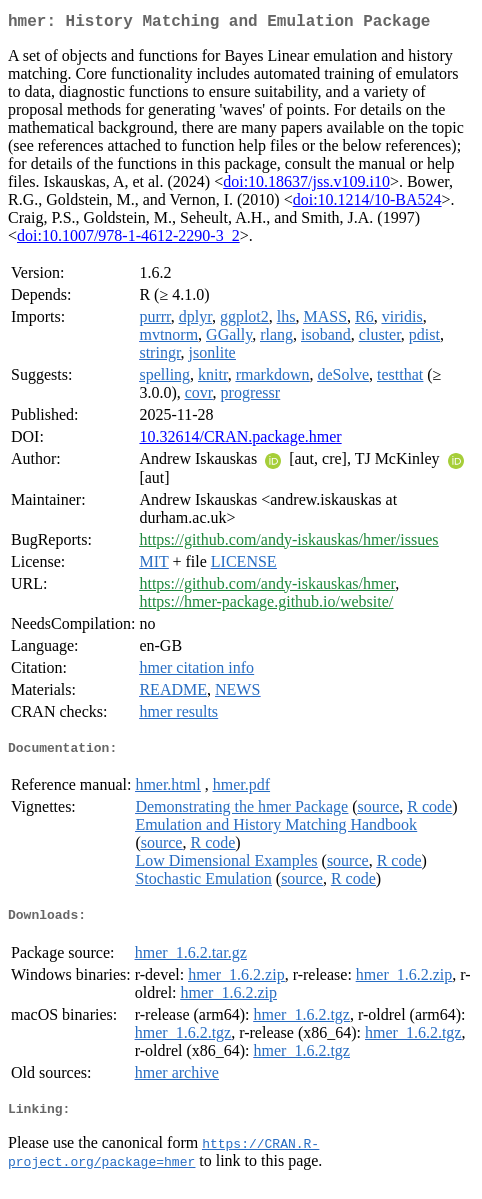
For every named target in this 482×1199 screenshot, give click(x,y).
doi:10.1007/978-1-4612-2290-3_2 (128, 239)
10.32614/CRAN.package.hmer (240, 440)
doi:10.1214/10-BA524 (367, 203)
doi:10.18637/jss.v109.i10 (306, 185)
